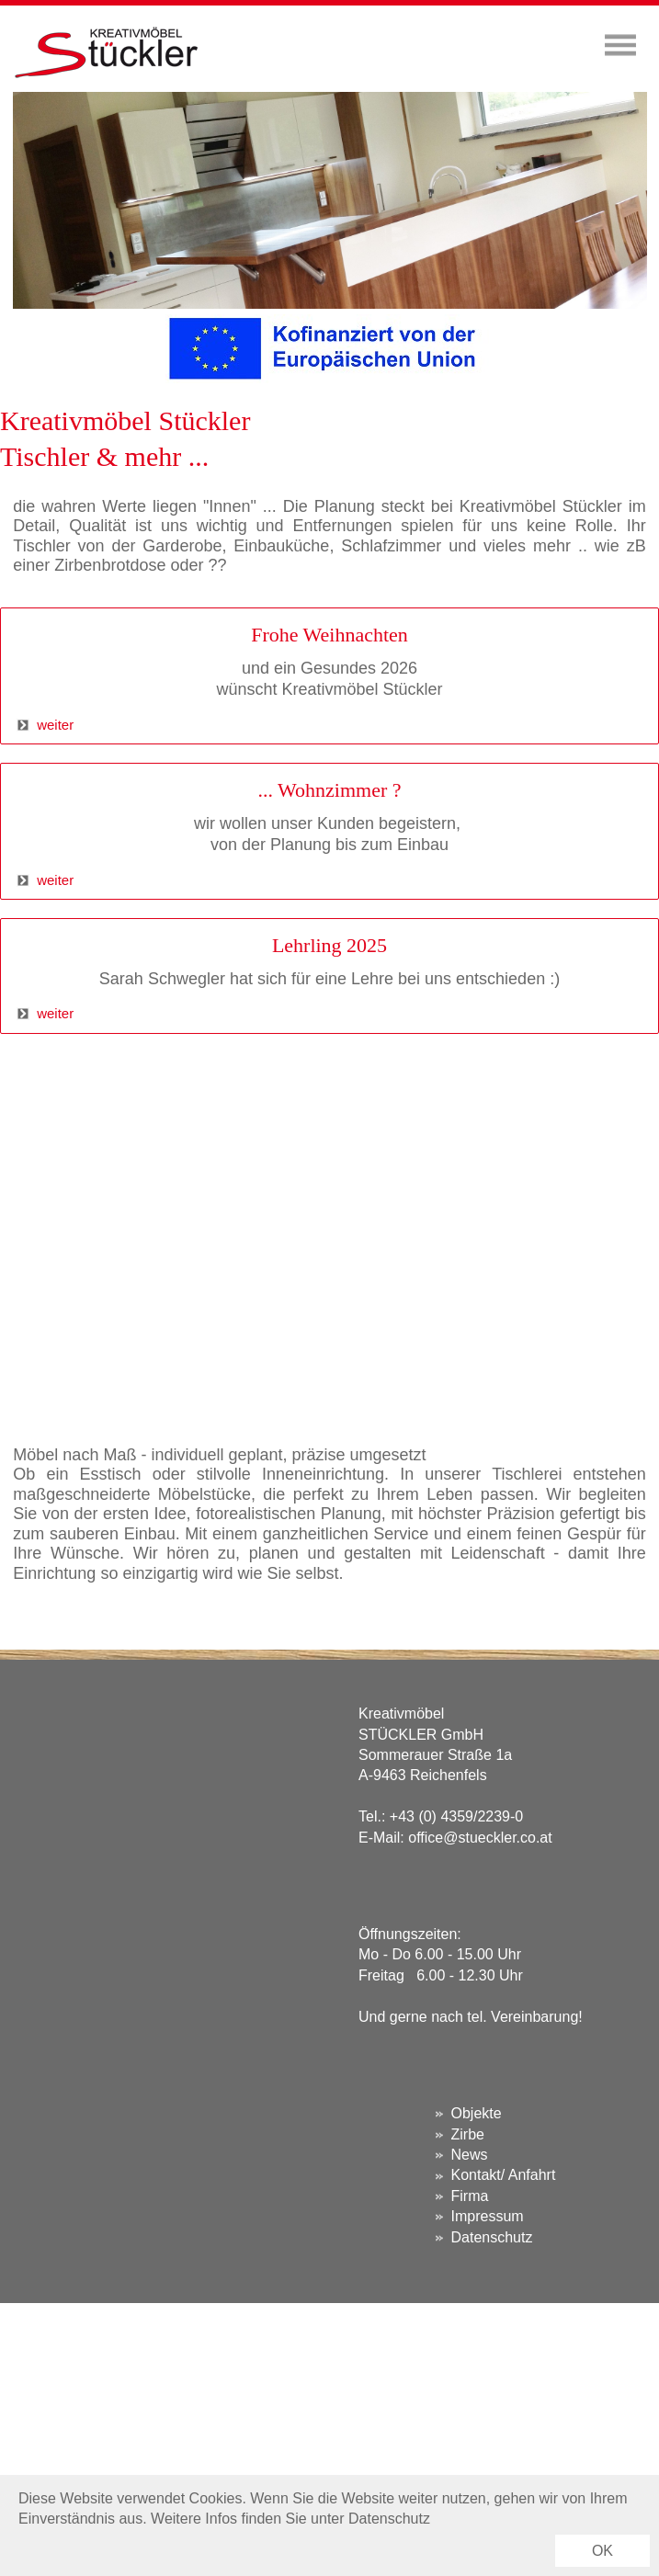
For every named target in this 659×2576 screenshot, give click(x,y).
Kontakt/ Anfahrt (503, 2175)
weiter (37, 724)
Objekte (476, 2113)
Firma (470, 2196)
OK (602, 2551)
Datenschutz (492, 2237)
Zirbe (467, 2134)
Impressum (487, 2216)
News (469, 2154)
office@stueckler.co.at (479, 1837)
